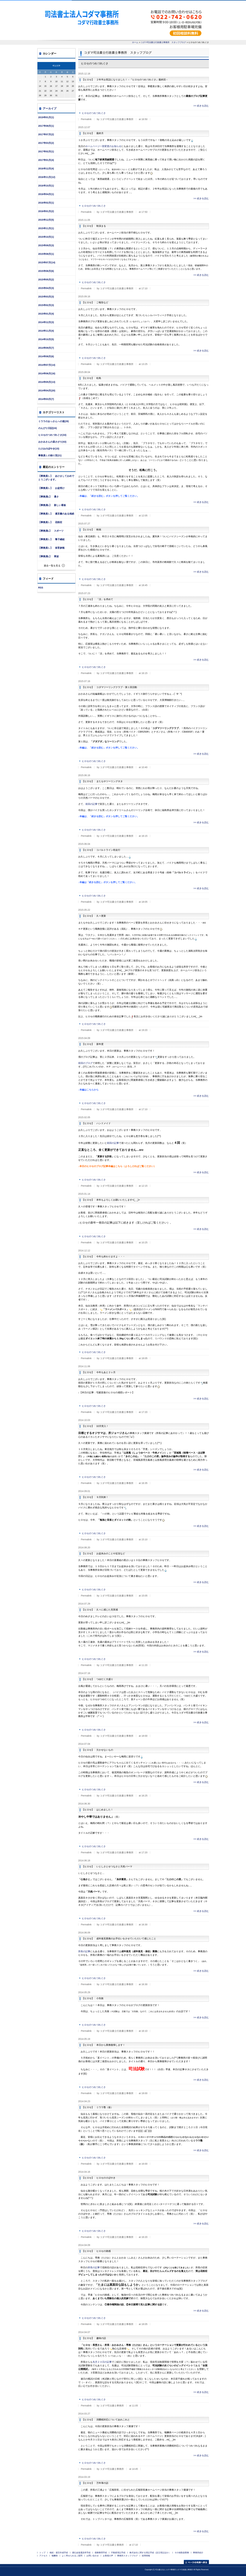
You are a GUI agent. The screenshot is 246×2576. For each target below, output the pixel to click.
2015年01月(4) (46, 313)
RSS (40, 587)
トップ (42, 2552)
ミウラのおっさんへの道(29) (53, 421)
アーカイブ (49, 108)
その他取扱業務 (182, 2552)
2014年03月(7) (46, 399)
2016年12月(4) (46, 168)
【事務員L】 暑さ (48, 496)
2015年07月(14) (46, 262)
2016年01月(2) (46, 211)
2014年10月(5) (46, 339)
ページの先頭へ (196, 2562)
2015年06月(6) (46, 271)
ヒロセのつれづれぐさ (94, 113)
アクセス (43, 2555)
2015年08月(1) (46, 254)
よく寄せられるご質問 (72, 2555)
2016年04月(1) (46, 194)
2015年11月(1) (46, 228)
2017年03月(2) (46, 143)
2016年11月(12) (46, 177)
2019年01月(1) (46, 117)
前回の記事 (91, 804)
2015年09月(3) (46, 245)
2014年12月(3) (46, 322)
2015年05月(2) (46, 279)
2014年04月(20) (46, 390)
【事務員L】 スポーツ (51, 530)
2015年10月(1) (46, 236)
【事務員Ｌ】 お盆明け (51, 488)
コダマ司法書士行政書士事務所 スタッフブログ (163, 42)
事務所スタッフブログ (127, 2555)
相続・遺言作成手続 (59, 2552)
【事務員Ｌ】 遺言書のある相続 (56, 513)
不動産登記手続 (118, 2552)
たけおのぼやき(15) (48, 448)
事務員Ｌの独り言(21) (50, 455)
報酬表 (55, 2555)
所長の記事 (84, 1951)
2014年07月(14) (46, 365)
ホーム (135, 42)
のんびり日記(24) (47, 428)
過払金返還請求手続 (81, 2552)
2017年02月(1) (46, 151)
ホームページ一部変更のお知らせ (103, 146)
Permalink (86, 119)
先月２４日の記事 (102, 2361)
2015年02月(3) (46, 305)
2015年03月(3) (46, 296)
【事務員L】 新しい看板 (52, 505)
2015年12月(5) (46, 219)
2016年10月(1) (46, 185)
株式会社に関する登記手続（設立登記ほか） (149, 2552)
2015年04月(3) (46, 288)
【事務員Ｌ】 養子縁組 (51, 539)
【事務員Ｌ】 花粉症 (50, 522)
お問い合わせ (92, 2555)
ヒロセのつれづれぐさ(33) (52, 435)
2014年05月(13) (46, 382)
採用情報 (146, 2555)
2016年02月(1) (46, 202)
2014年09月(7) (46, 347)
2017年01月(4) (46, 160)
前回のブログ (85, 1063)
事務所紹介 (198, 2552)
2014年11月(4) (46, 330)
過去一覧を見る (52, 565)
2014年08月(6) (46, 356)
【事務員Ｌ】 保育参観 (51, 547)
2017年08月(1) (46, 125)
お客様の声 (108, 2555)
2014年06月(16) (46, 373)
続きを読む (203, 105)
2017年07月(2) (46, 134)
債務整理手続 (101, 2552)
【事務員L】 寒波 (48, 556)
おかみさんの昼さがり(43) (52, 441)
